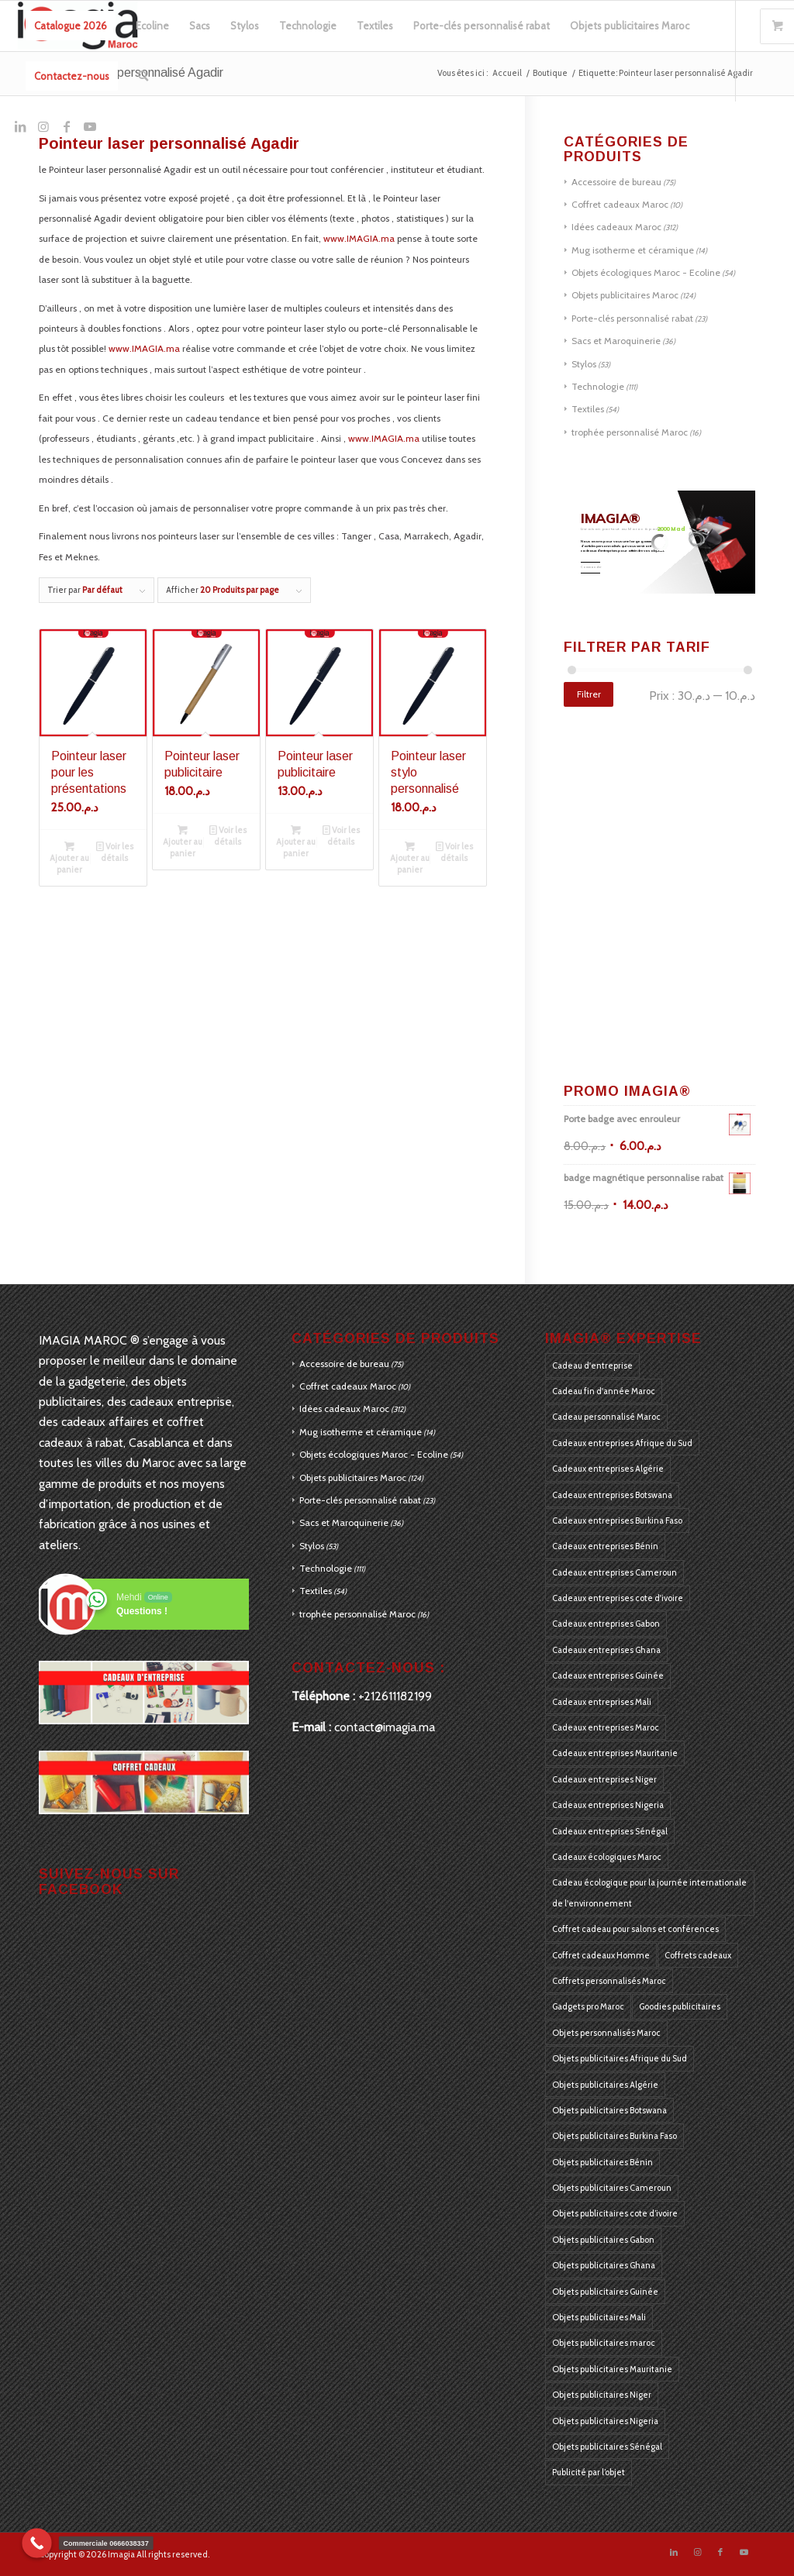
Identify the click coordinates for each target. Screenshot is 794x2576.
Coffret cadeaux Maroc (619, 204)
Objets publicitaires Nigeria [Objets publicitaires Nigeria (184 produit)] (605, 2421)
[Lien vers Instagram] (43, 126)
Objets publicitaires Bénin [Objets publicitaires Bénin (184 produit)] (602, 2162)
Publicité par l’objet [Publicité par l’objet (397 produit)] (588, 2472)
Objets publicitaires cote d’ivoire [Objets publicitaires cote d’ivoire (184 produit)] (615, 2213)
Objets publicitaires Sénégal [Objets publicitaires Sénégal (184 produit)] (607, 2446)
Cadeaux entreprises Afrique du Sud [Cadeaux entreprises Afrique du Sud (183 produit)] (622, 1443)
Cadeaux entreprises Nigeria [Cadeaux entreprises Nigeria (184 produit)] (608, 1804)
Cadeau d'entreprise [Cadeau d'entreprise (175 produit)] (592, 1365)
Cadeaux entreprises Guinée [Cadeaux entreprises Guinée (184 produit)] (608, 1675)
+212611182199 (395, 1696)
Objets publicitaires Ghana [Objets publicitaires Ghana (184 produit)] (603, 2265)
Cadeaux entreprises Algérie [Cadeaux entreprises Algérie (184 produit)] (608, 1468)
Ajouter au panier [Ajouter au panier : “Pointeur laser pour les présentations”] (69, 857)
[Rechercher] (143, 76)
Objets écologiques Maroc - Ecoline (645, 272)
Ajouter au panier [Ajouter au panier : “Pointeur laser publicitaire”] (182, 841)
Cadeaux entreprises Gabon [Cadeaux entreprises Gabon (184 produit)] (606, 1623)
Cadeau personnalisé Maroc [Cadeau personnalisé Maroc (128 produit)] (606, 1416)
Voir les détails (114, 851)
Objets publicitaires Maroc (624, 295)
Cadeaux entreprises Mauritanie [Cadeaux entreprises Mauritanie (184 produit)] (615, 1753)
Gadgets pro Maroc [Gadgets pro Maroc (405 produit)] (588, 2006)
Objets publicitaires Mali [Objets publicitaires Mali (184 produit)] (599, 2317)
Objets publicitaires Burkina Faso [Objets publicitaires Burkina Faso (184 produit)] (614, 2135)
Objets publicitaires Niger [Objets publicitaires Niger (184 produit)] (601, 2394)
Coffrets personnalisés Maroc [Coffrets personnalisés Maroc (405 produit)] (609, 1980)
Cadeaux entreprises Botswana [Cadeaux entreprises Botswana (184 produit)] (612, 1494)
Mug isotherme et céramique (632, 250)
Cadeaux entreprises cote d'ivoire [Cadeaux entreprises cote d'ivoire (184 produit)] (617, 1598)
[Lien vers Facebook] (66, 126)
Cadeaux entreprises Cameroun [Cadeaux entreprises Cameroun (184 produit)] (614, 1572)
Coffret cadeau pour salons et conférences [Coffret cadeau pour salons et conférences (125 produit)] (635, 1928)
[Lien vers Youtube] (90, 126)
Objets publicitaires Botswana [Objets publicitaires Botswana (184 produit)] (609, 2110)
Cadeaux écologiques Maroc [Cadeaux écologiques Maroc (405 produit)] (606, 1856)
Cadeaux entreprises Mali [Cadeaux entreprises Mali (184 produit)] (601, 1701)
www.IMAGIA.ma (359, 238)
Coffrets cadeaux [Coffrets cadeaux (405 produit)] (698, 1955)
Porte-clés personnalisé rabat (632, 318)
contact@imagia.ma (384, 1727)
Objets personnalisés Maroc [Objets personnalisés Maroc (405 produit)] (606, 2032)
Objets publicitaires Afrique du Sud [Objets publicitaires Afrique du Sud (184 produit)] (619, 2058)
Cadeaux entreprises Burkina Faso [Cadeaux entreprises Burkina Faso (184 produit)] (617, 1520)
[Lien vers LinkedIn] (20, 126)
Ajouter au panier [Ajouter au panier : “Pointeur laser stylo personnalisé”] (410, 857)
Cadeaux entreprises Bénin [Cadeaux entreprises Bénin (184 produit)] (605, 1546)
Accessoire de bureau (616, 182)
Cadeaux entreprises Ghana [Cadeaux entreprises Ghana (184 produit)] (606, 1649)
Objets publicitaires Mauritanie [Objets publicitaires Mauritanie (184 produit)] (612, 2369)
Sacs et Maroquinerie (616, 340)
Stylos (583, 364)
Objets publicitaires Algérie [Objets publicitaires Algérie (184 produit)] (605, 2084)
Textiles (587, 409)
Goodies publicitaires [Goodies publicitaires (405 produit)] (679, 2006)
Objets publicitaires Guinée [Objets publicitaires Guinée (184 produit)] (605, 2291)
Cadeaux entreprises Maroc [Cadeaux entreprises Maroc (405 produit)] (605, 1727)
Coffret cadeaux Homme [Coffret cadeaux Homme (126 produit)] (601, 1955)
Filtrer (589, 694)
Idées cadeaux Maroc (616, 226)
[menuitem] (71, 26)
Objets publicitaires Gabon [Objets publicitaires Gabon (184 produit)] (603, 2239)
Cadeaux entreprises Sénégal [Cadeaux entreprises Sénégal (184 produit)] (610, 1831)
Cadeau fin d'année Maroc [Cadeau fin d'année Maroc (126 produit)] (603, 1391)
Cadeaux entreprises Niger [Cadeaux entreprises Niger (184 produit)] (604, 1779)
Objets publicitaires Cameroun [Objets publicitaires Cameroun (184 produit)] (611, 2187)
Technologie (597, 386)
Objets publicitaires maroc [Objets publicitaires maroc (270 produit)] (603, 2342)
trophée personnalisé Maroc (629, 432)
